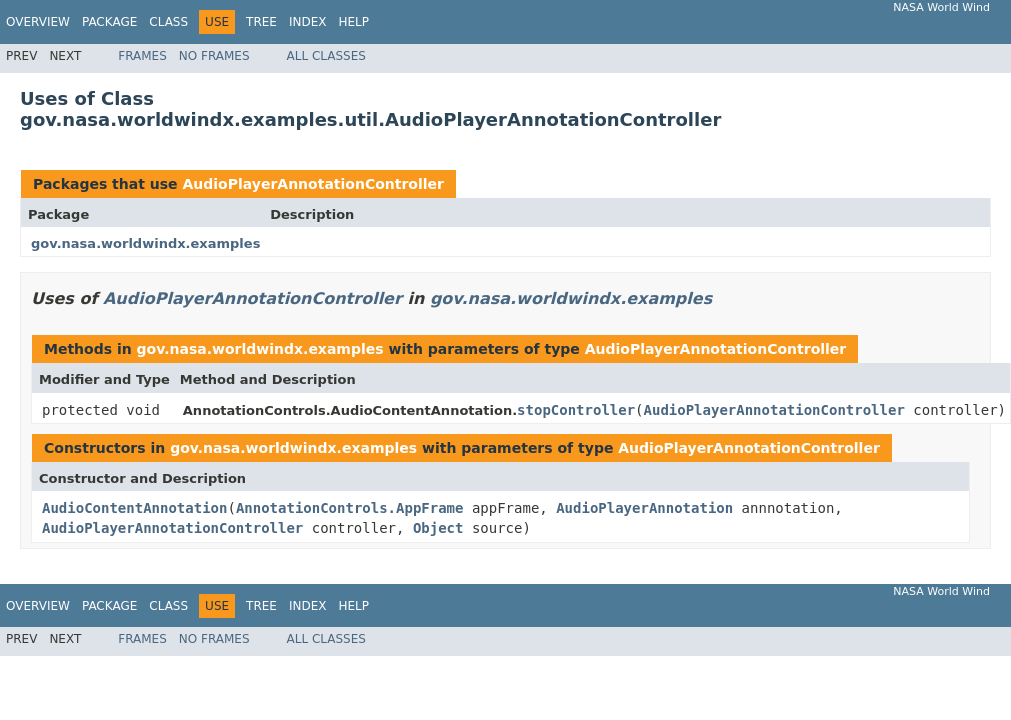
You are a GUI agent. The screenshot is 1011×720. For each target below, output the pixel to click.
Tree (261, 22)
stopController (576, 410)
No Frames (214, 56)
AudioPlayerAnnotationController (313, 184)
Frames (142, 56)
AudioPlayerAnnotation (644, 508)
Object (438, 528)
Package (109, 22)
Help (353, 22)
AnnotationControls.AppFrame (350, 508)
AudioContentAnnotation (134, 508)
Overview (38, 22)
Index (308, 22)
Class (168, 22)
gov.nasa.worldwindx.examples (145, 243)
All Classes (326, 56)
